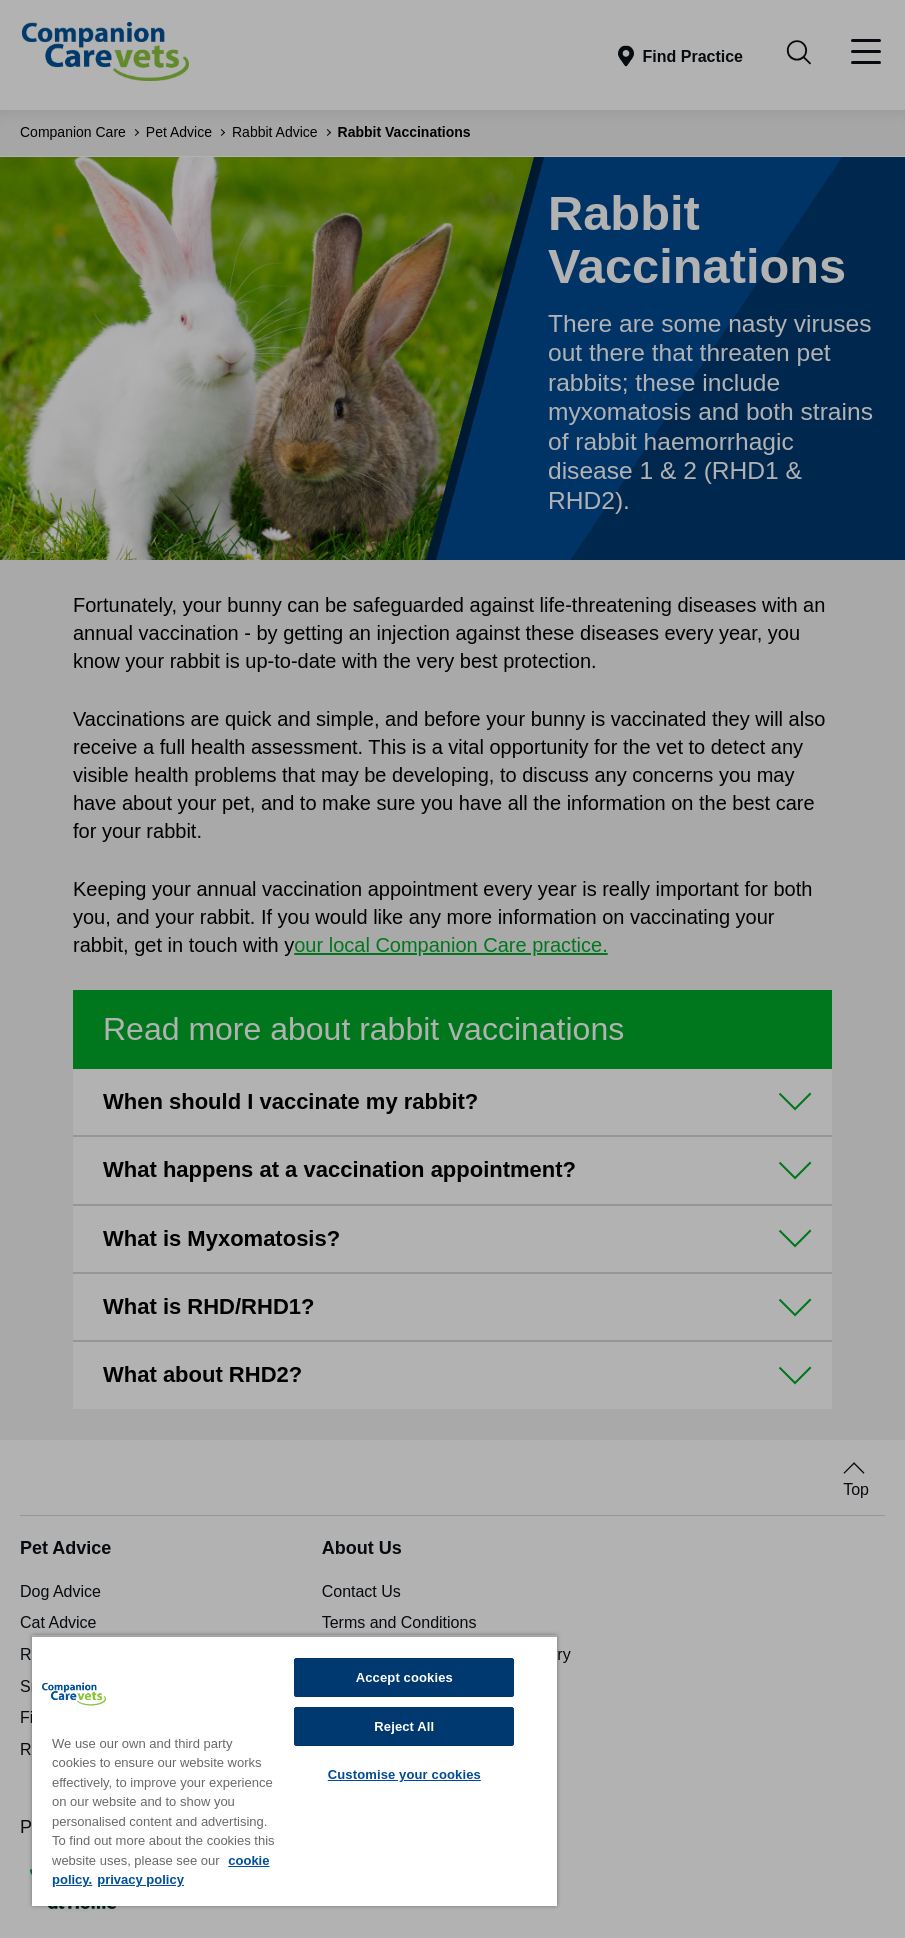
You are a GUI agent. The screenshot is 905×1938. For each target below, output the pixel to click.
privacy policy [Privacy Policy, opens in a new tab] (140, 1879)
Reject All (404, 1726)
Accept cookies (404, 1677)
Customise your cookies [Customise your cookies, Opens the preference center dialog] (404, 1774)
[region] (294, 1770)
